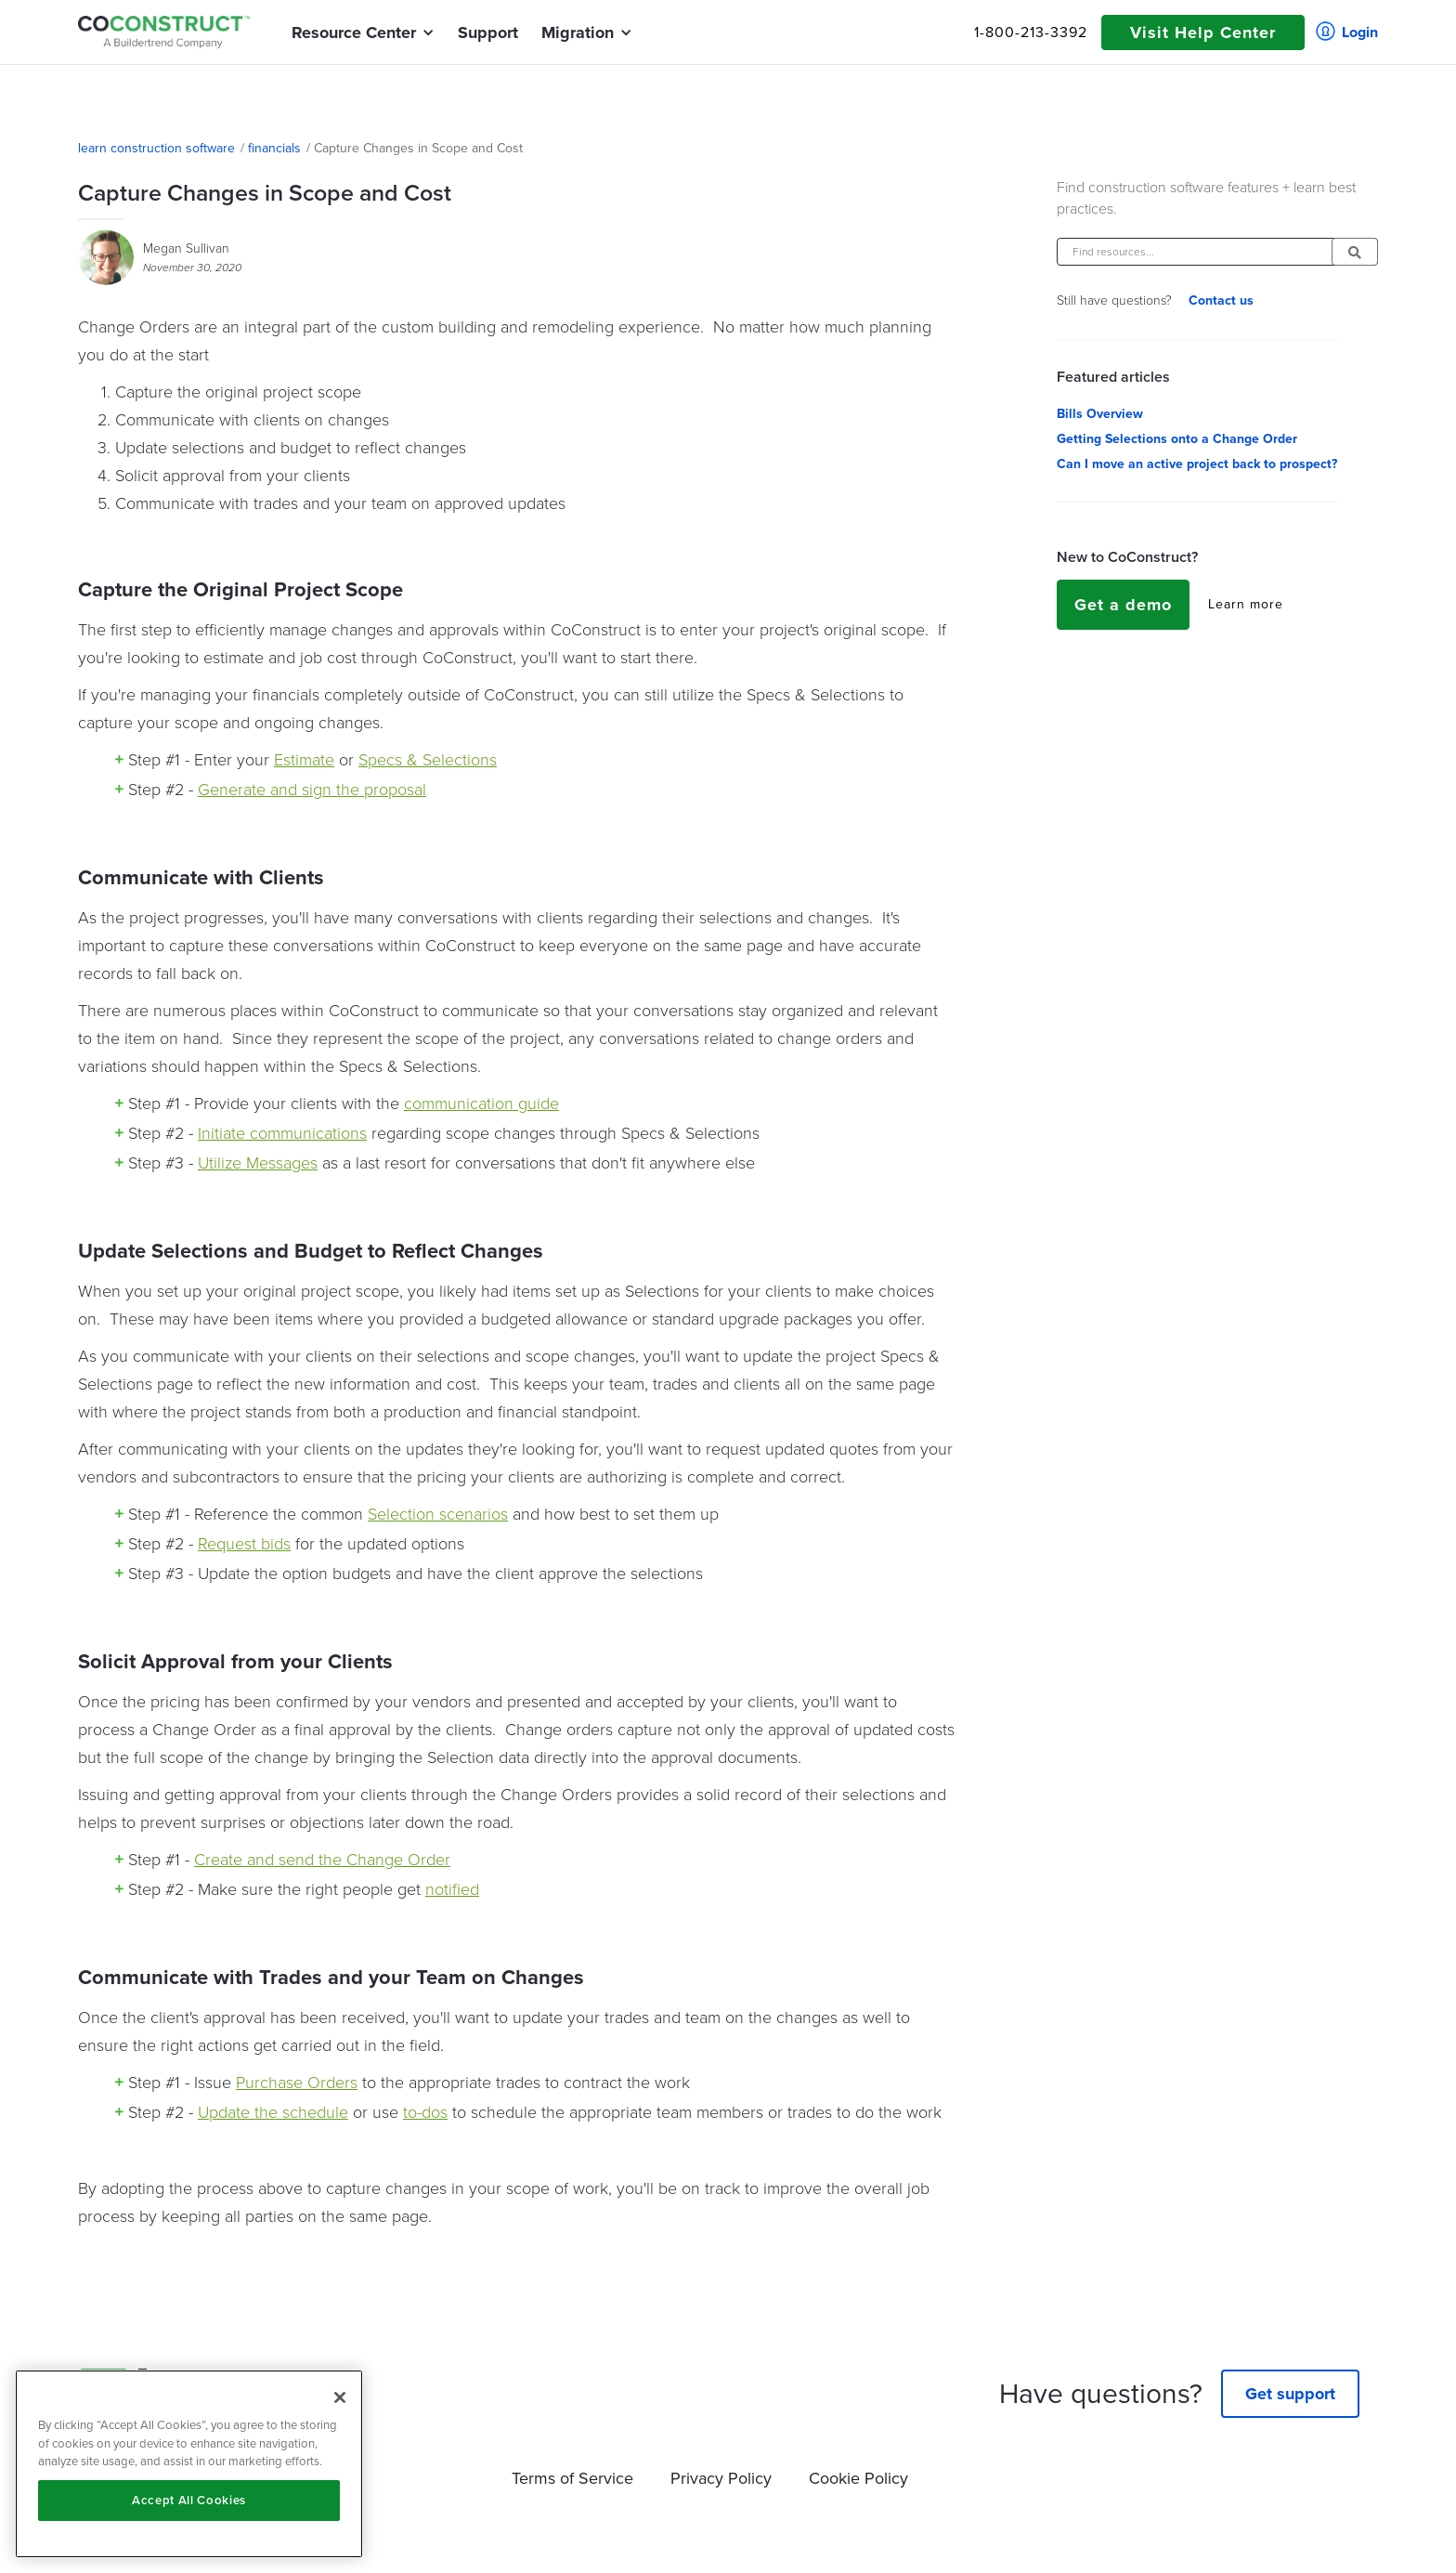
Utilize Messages (258, 1163)
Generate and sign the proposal (312, 789)
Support (488, 32)
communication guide (481, 1103)
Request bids (244, 1544)
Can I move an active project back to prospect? (1197, 464)
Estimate (304, 760)
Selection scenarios (438, 1514)
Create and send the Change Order (322, 1860)
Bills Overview (1100, 414)
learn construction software (156, 148)
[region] (189, 2464)
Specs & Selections (427, 760)
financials (274, 148)
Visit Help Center (1203, 32)
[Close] (339, 2397)
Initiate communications (282, 1133)
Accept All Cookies (189, 2500)
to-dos (425, 2112)
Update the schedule (273, 2112)
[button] (354, 32)
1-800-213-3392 (1030, 32)
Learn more (1245, 604)
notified (452, 1889)
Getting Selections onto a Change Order (1177, 439)
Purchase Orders (297, 2082)
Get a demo (1123, 605)
